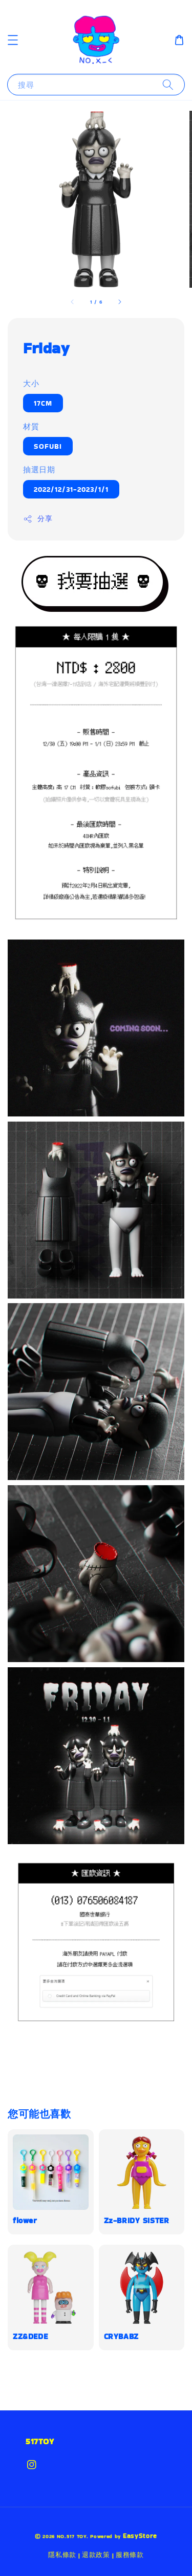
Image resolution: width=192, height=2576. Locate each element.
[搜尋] (168, 84)
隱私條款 (62, 2555)
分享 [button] (37, 518)
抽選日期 (39, 469)
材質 (31, 426)
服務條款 (130, 2555)
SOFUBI (48, 446)
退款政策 (96, 2555)
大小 (31, 383)
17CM (43, 403)
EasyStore (140, 2536)
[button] (13, 40)
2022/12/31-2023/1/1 (71, 489)
